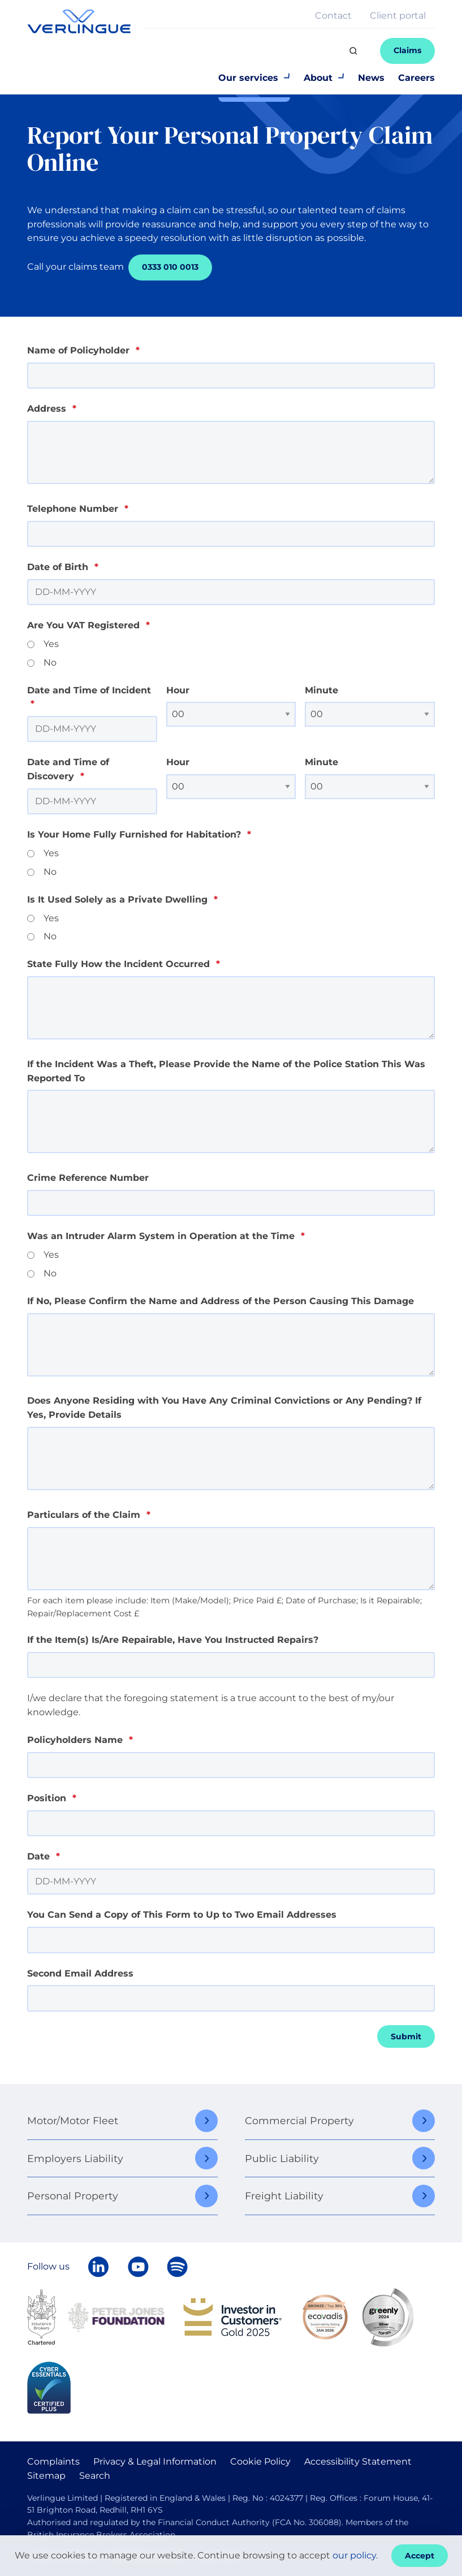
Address (51, 408)
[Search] (353, 51)
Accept (419, 2556)
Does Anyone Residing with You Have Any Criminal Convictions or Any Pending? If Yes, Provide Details (224, 1407)
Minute (321, 690)
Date (43, 1856)
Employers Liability (75, 2158)
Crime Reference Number (88, 1177)
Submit (406, 2036)
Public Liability (282, 2158)
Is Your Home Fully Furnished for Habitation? (139, 834)
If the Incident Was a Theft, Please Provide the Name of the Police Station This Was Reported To (226, 1071)
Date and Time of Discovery (68, 769)
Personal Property (72, 2196)
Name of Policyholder (83, 350)
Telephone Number (77, 508)
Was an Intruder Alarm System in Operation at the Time (166, 1236)
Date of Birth (62, 567)
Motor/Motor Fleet (72, 2120)
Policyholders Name (80, 1739)
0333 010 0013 (170, 267)
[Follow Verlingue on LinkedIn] (98, 2266)
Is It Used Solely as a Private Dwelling (122, 899)
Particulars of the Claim (88, 1514)
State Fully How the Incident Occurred (123, 964)
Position (51, 1798)
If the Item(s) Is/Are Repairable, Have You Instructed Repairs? (172, 1639)
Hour (177, 690)
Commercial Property (299, 2120)
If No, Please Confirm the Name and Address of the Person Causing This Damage (220, 1301)
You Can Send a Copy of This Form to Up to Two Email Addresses (181, 1914)
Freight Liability (284, 2196)
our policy (354, 2555)
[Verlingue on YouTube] (138, 2266)
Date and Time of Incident (89, 697)
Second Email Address (80, 1973)
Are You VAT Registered (88, 625)
